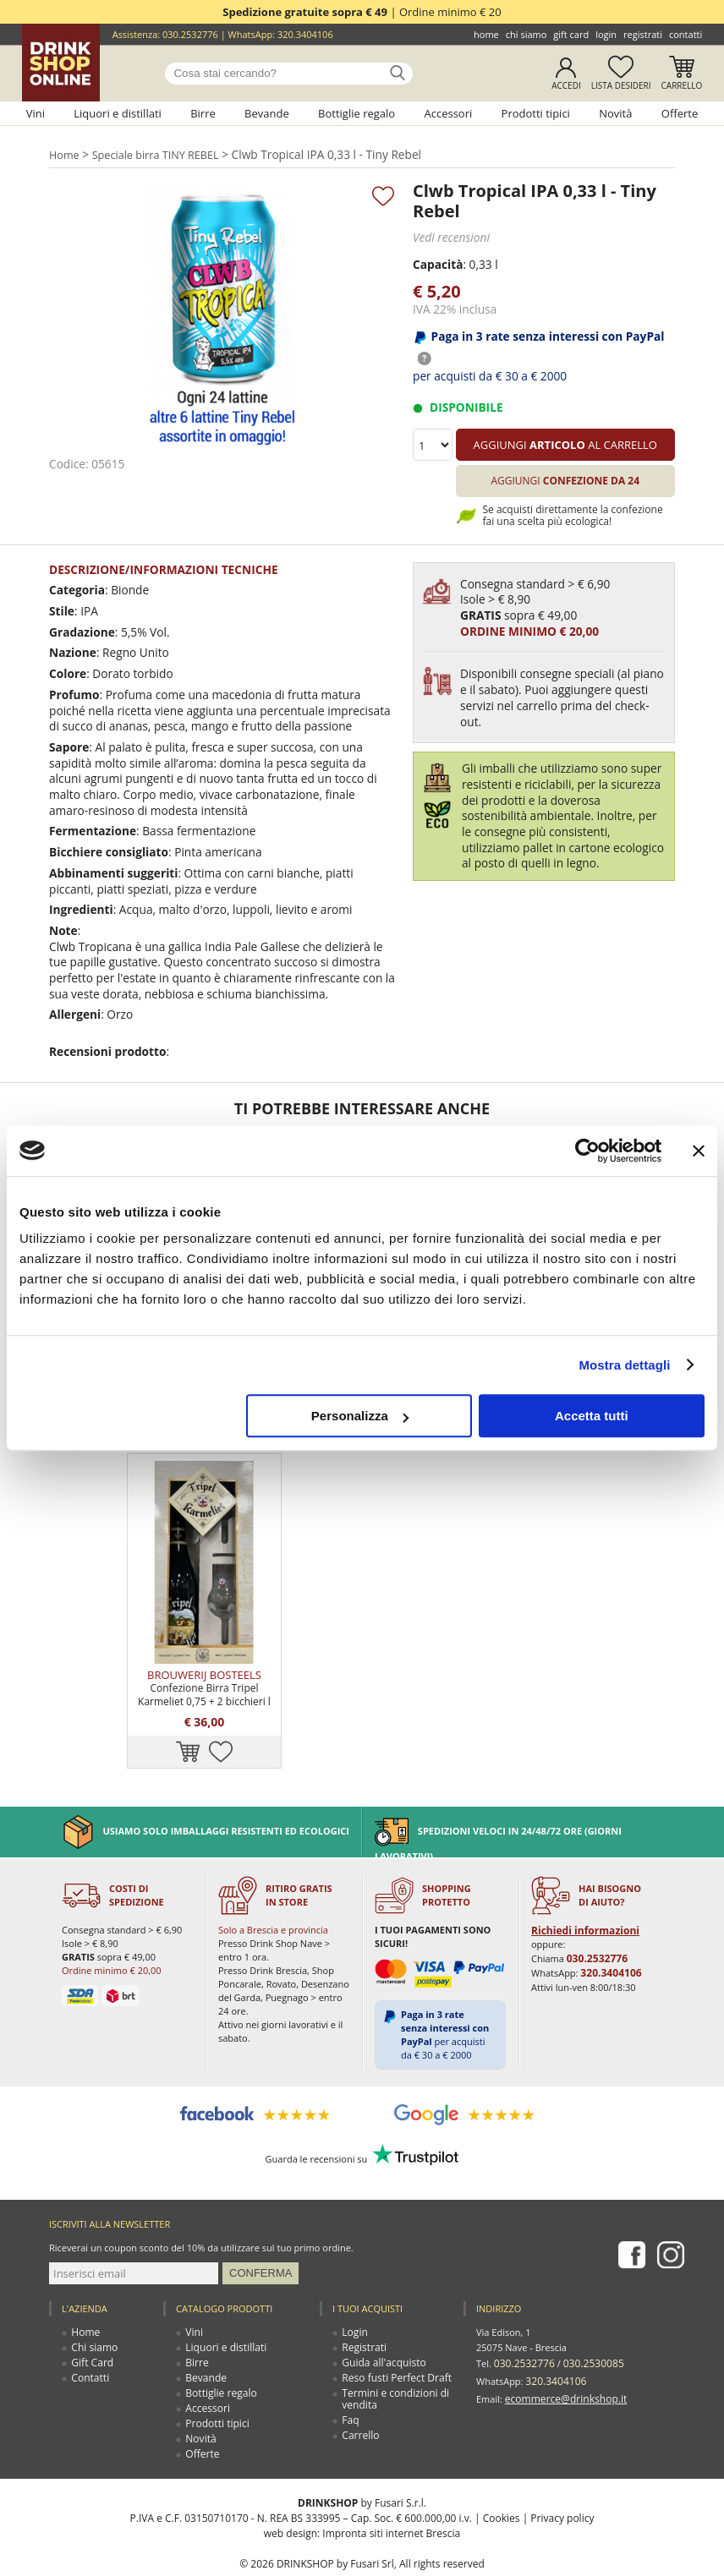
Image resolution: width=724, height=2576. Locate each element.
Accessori (448, 113)
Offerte (679, 113)
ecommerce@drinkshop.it (561, 2350)
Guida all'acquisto (381, 2320)
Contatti (685, 34)
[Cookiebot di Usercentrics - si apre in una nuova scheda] (587, 1150)
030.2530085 (585, 2320)
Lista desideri (621, 85)
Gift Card (571, 34)
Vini (35, 113)
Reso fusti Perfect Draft (392, 2335)
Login (606, 34)
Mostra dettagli (624, 1365)
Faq (351, 2377)
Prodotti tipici (536, 113)
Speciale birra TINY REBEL (157, 154)
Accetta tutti (591, 1415)
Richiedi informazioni (580, 1888)
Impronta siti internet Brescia (391, 2491)
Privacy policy (562, 2476)
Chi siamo (526, 34)
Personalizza (360, 1415)
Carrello (682, 85)
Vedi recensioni (449, 236)
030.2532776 (190, 34)
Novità (615, 113)
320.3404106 (305, 34)
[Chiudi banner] (699, 1151)
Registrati (642, 34)
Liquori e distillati (118, 113)
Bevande (266, 113)
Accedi (566, 85)
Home (486, 34)
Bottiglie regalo (356, 113)
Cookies (501, 2476)
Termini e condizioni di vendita (392, 2356)
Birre (203, 113)
